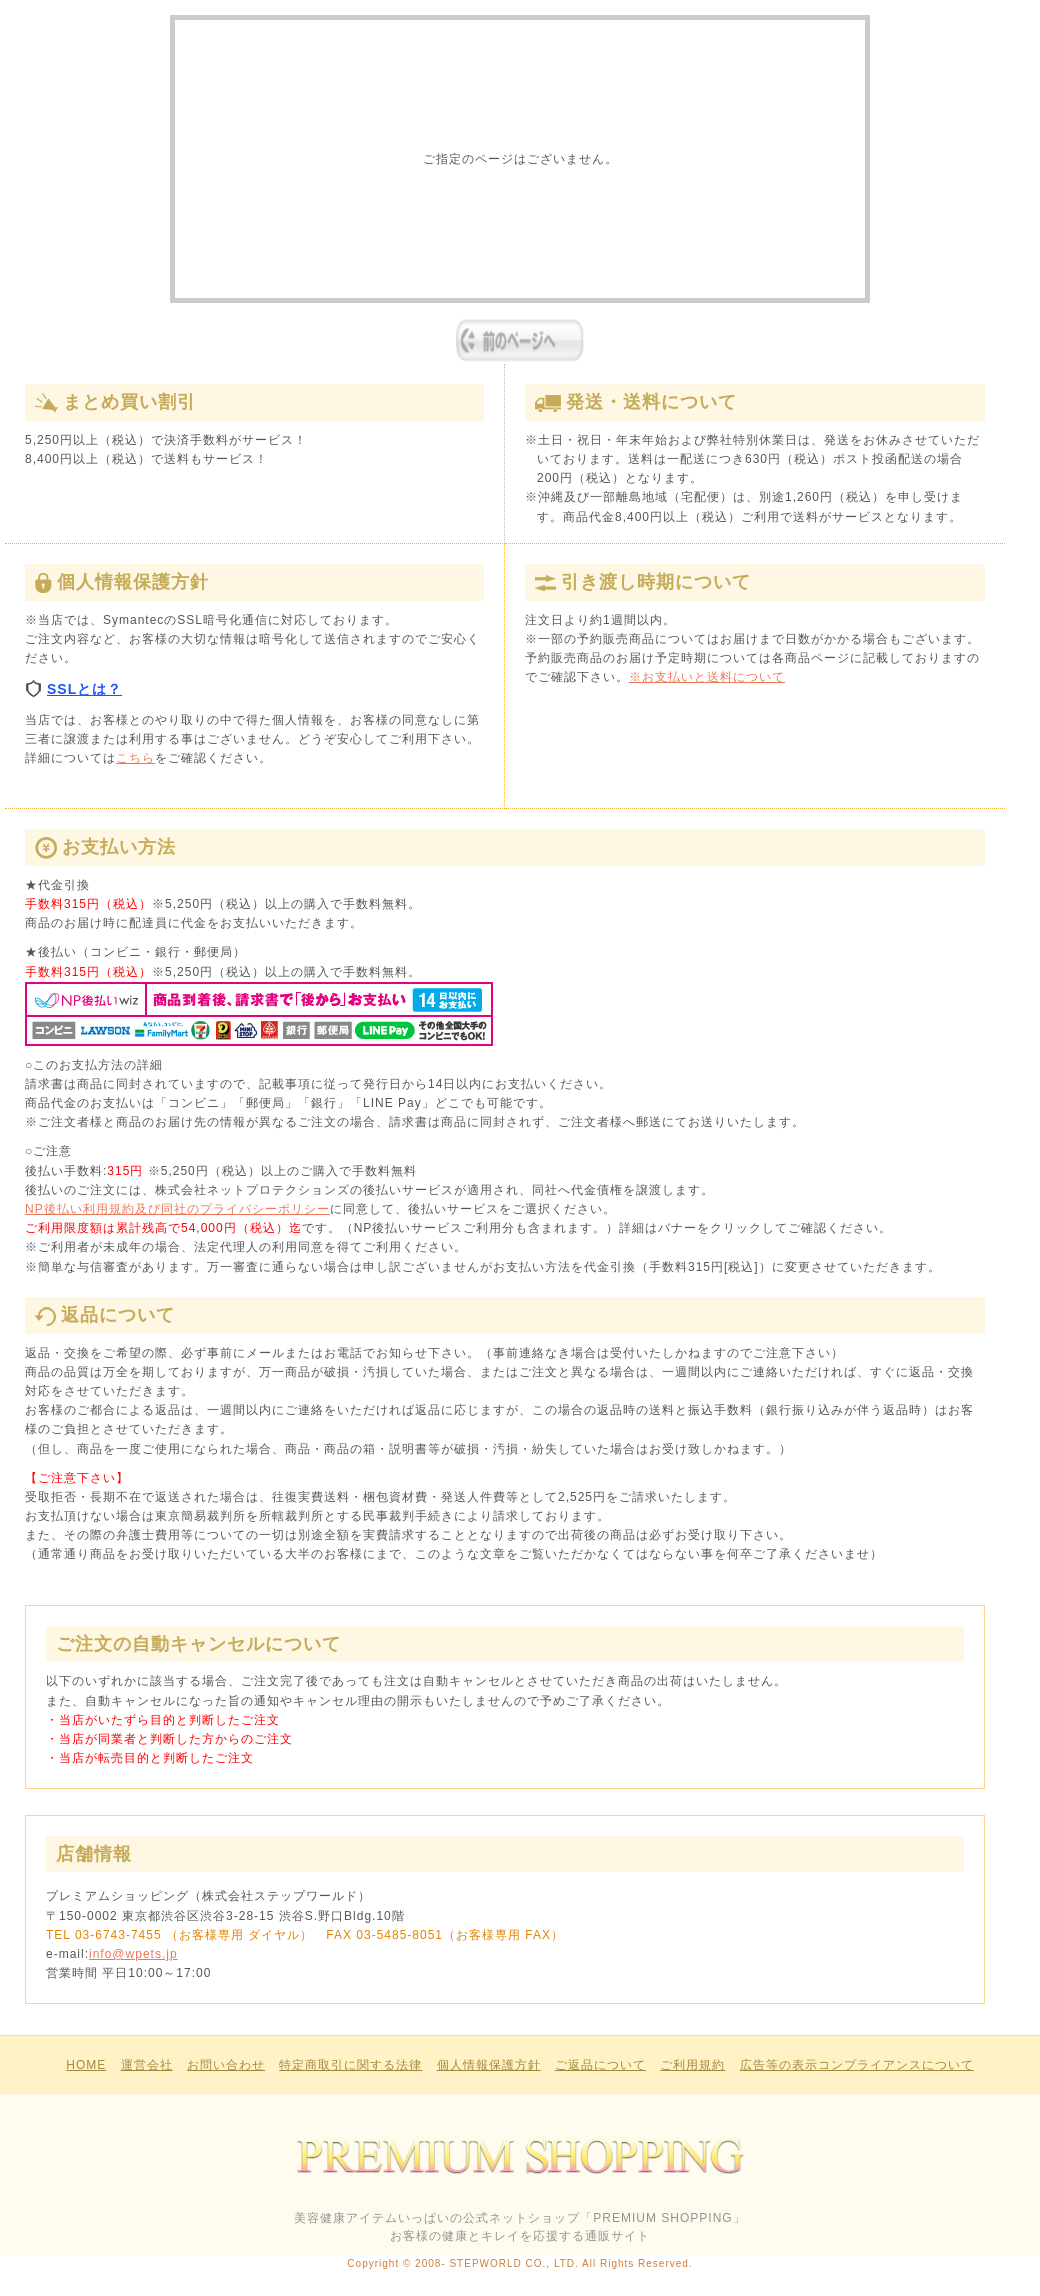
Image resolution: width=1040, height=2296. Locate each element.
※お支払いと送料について (707, 677)
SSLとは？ (73, 689)
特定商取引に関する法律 (350, 2065)
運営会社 (147, 2065)
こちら (135, 758)
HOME (86, 2065)
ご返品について (600, 2065)
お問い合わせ (226, 2065)
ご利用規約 (692, 2065)
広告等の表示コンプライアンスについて (857, 2065)
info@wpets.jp (133, 1954)
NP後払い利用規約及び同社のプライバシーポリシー (177, 1209)
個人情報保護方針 (489, 2065)
